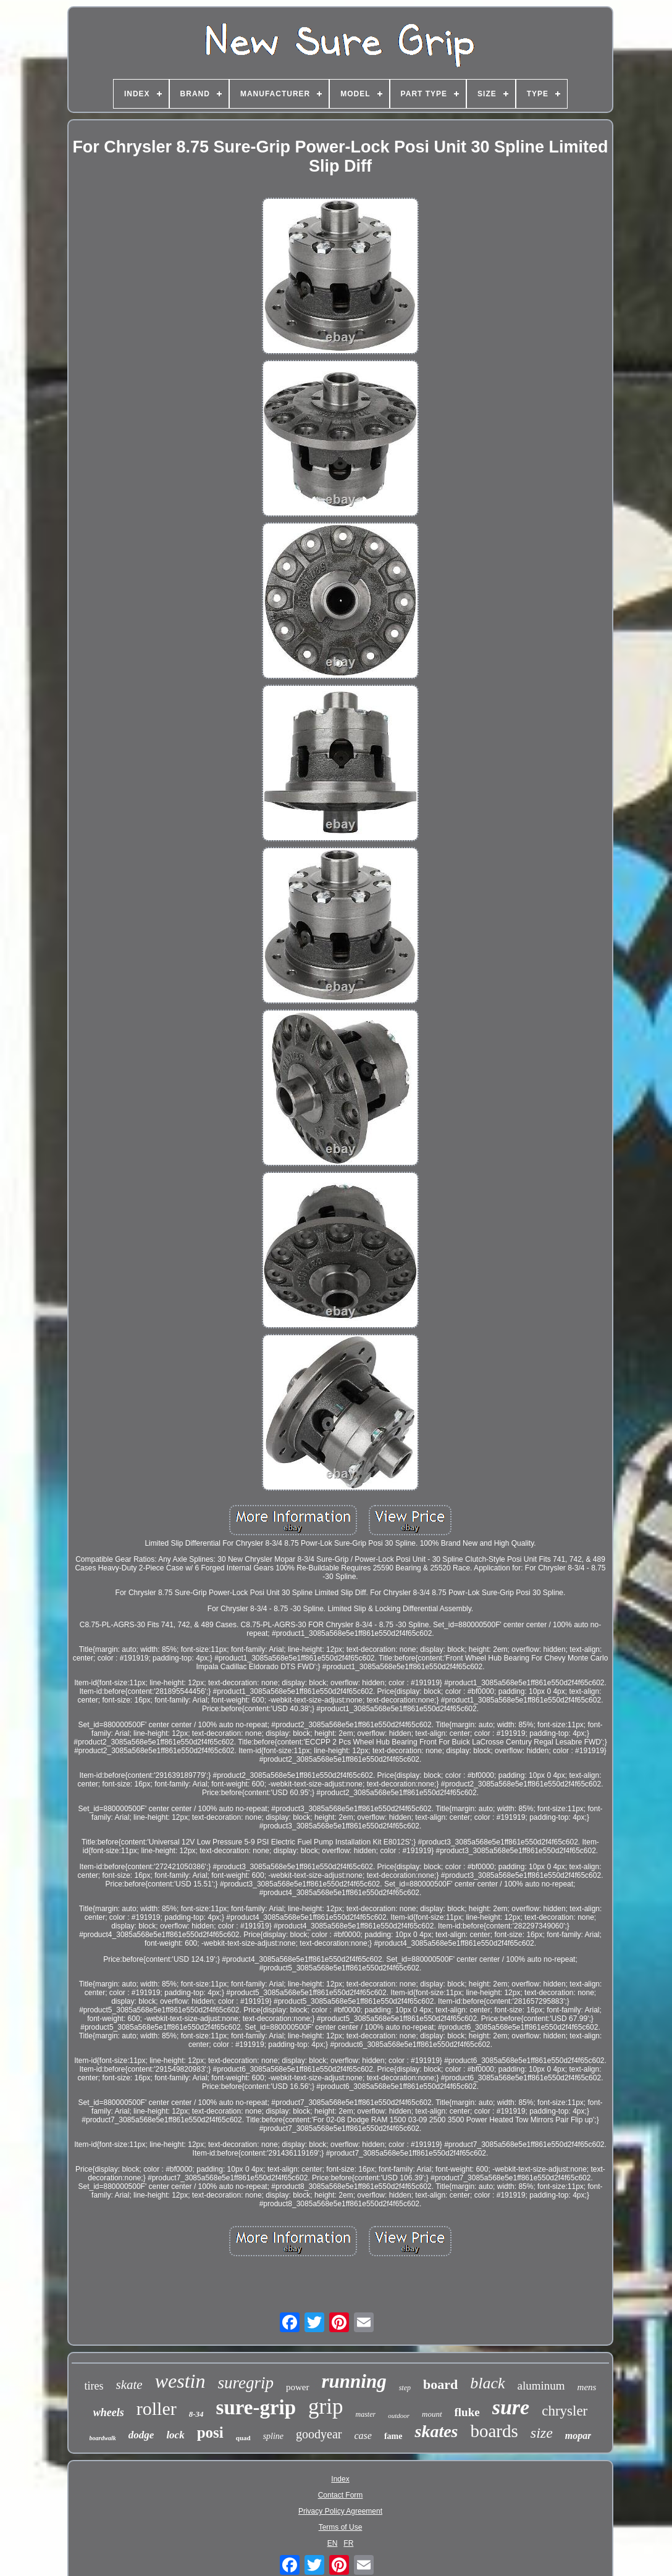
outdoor (399, 2415)
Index (340, 2479)
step (405, 2387)
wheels (108, 2412)
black (487, 2383)
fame (393, 2436)
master (366, 2414)
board (440, 2384)
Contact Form (340, 2495)
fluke (467, 2412)
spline (273, 2436)
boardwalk (103, 2438)
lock (175, 2435)
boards (494, 2431)
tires (94, 2386)
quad (243, 2437)
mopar (578, 2435)
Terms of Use (341, 2527)
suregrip (245, 2383)
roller (156, 2408)
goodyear (319, 2434)
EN (332, 2543)
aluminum (541, 2385)
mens (587, 2387)
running (354, 2381)
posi (210, 2432)
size (542, 2433)
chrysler (564, 2411)
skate (129, 2384)
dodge (141, 2435)
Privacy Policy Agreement (340, 2511)
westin (180, 2381)
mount (432, 2414)
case (363, 2435)
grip (325, 2407)
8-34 (196, 2414)
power (297, 2387)
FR (348, 2543)
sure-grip (256, 2407)
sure (510, 2407)
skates (436, 2431)
